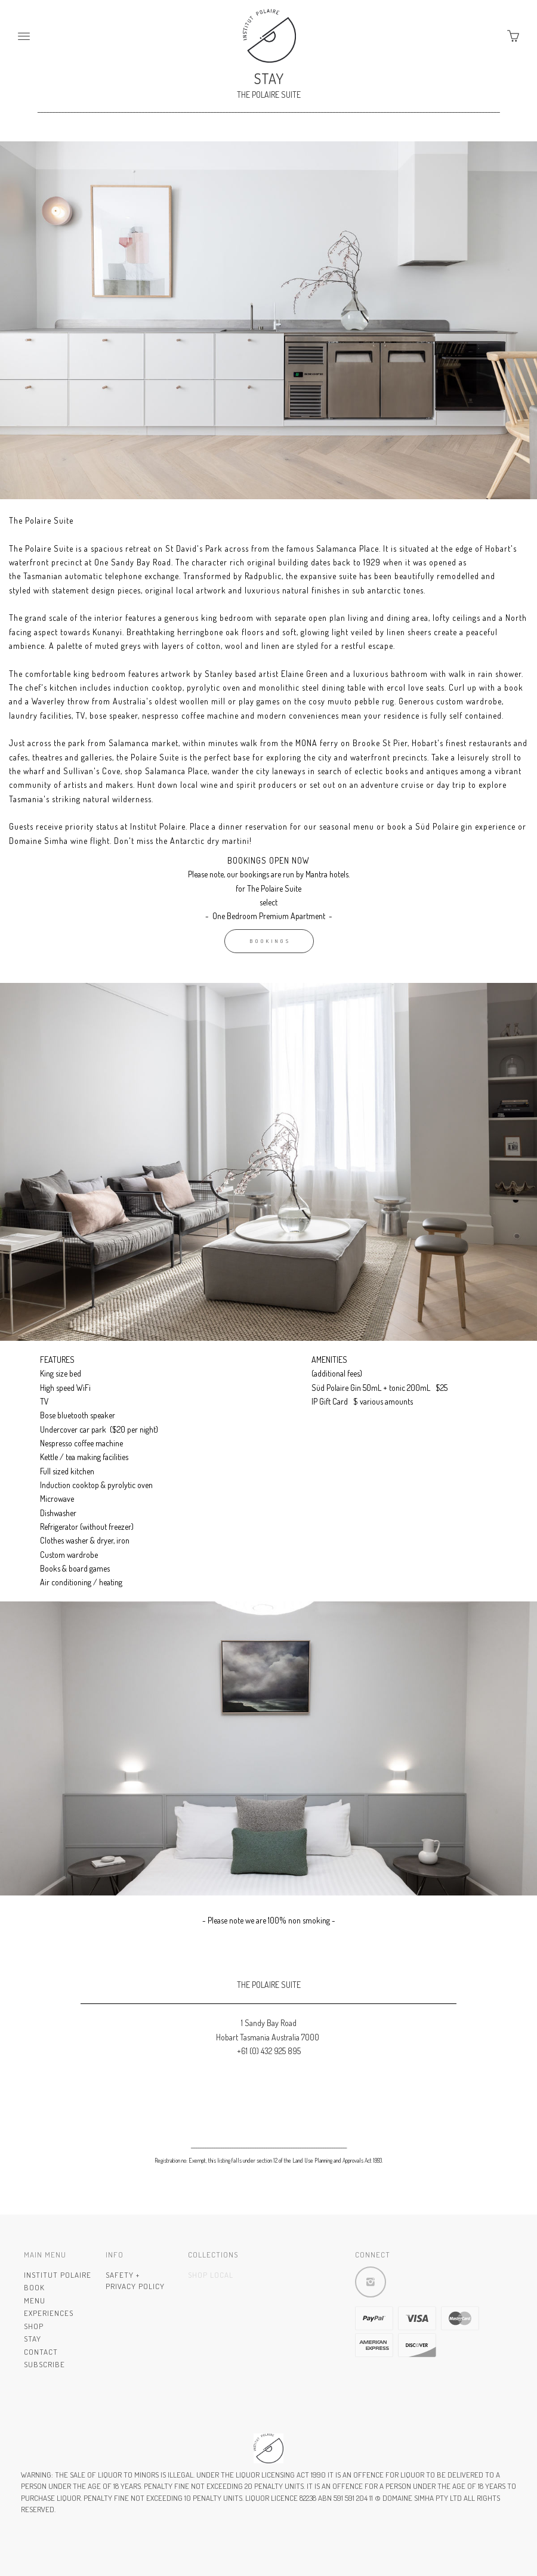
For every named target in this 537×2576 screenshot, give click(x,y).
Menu (34, 2300)
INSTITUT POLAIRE (57, 2275)
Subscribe (44, 2364)
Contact (41, 2352)
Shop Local (210, 2275)
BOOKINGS (270, 941)
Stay (32, 2338)
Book (34, 2287)
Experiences (48, 2313)
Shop (34, 2326)
